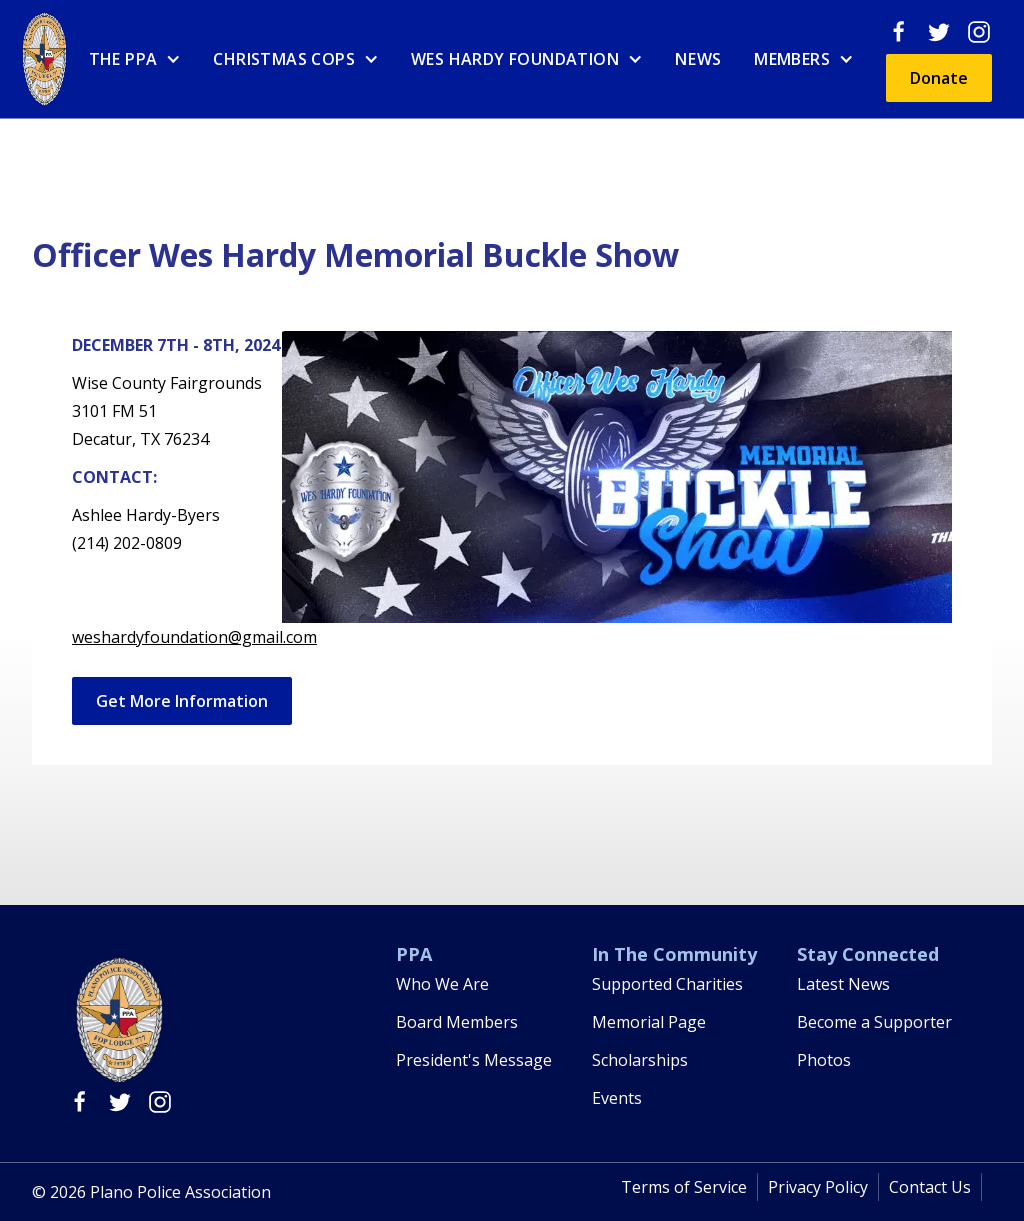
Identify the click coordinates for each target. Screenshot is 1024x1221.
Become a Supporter (874, 1022)
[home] (44, 59)
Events (617, 1098)
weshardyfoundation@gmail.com (194, 637)
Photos (824, 1060)
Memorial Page (649, 1022)
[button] (135, 59)
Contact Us (930, 1187)
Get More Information (182, 701)
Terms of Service (684, 1187)
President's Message (474, 1060)
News (698, 59)
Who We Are (442, 984)
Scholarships (640, 1060)
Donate (939, 78)
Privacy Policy (818, 1187)
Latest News (843, 984)
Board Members (457, 1022)
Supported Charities (667, 984)
